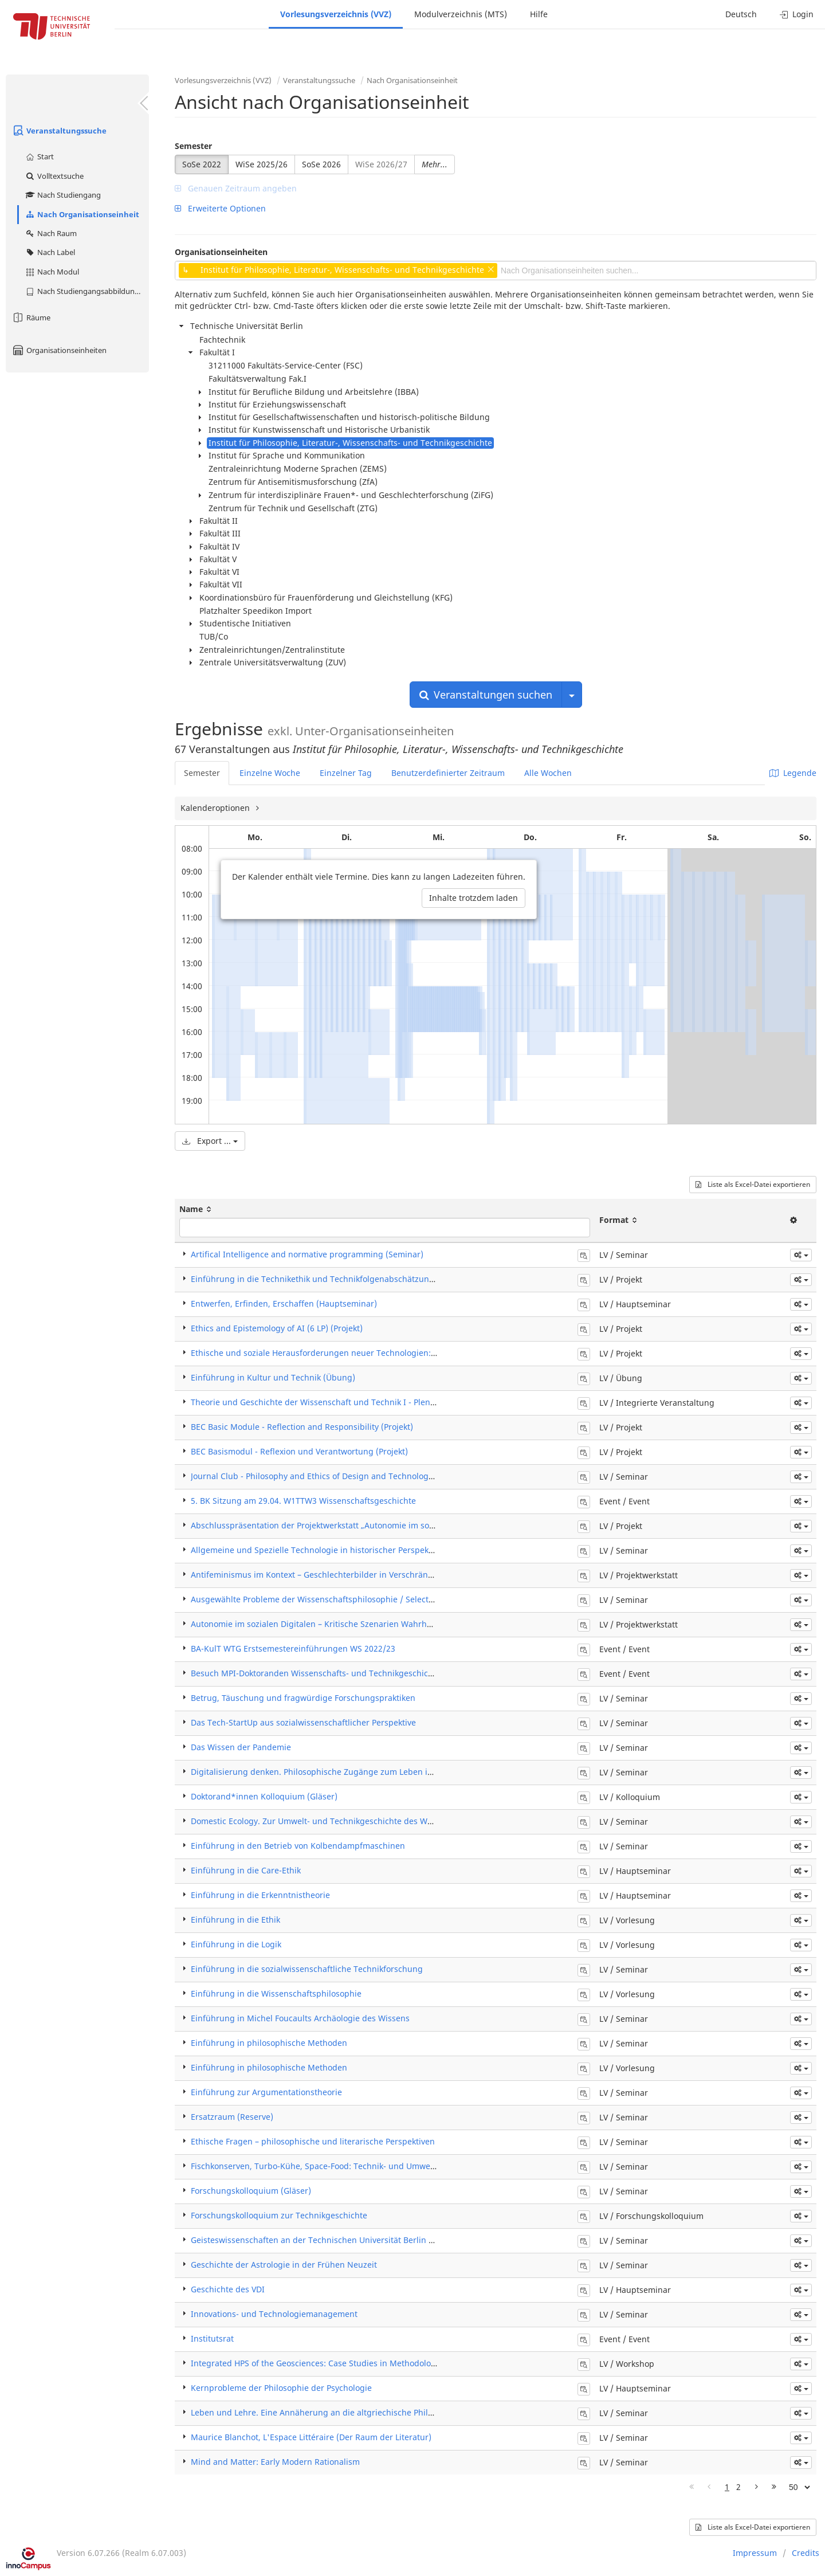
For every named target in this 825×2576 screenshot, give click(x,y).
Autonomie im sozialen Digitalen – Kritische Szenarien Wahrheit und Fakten (336, 1623)
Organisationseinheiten (59, 350)
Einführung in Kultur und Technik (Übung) (273, 1377)
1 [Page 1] (727, 2486)
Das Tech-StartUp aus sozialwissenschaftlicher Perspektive (303, 1722)
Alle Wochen (548, 772)
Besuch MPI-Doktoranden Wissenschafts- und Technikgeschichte (316, 1673)
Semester (193, 145)
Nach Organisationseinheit (82, 214)
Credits (805, 2552)
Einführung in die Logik (236, 1944)
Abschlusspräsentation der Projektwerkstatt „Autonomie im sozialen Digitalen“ (342, 1525)
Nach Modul (52, 271)
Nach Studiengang (63, 195)
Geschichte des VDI (228, 2289)
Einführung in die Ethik (235, 1919)
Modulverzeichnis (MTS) (460, 14)
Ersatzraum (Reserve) (232, 2116)
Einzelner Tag (346, 772)
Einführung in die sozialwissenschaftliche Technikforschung (307, 1968)
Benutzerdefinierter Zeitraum (448, 772)
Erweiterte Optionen (220, 208)
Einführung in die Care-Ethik (246, 1870)
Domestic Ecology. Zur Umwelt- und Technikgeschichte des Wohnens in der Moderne (354, 1821)
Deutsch (741, 14)
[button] (801, 1255)
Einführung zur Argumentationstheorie (266, 2092)
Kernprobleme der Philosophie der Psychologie (281, 2387)
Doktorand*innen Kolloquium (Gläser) (264, 1796)
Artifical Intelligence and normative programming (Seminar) (307, 1254)
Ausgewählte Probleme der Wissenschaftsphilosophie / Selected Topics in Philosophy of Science (375, 1599)
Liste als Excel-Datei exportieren (753, 1184)
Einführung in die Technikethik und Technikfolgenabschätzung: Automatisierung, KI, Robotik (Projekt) (387, 1278)
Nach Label (50, 252)
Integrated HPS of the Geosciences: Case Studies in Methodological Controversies (347, 2363)
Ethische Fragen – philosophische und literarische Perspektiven (313, 2141)
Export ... (210, 1140)
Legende (792, 772)
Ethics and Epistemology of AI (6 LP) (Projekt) (277, 1328)
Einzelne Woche (269, 772)
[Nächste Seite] (756, 2487)
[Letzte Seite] (774, 2487)
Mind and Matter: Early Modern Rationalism (275, 2461)
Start (39, 156)
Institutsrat (212, 2338)
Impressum (755, 2552)
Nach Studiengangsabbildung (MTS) (87, 291)
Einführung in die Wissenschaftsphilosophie (276, 1993)
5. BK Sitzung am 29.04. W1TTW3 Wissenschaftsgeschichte (303, 1500)
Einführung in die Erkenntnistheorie (260, 1894)
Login (797, 14)
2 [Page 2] (738, 2486)
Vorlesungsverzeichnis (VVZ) (335, 14)
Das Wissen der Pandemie (241, 1747)
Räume (30, 317)
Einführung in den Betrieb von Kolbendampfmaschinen (298, 1845)
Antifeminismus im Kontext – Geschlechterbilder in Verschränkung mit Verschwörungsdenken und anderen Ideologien (420, 1574)
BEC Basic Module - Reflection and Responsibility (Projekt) (302, 1426)
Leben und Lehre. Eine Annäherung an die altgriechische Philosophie (324, 2412)
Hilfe (539, 14)
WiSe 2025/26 (261, 164)
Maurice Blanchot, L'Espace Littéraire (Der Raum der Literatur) (311, 2437)
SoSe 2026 (321, 164)
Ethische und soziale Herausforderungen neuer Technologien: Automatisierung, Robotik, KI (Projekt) (384, 1352)
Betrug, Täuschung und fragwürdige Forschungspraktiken (303, 1697)
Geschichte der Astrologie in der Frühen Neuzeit (284, 2264)
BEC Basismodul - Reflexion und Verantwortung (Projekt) (299, 1451)
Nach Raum (51, 233)
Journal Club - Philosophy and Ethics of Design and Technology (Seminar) (332, 1476)
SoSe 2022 (201, 164)
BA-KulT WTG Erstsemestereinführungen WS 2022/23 (293, 1648)
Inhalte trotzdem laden (473, 897)
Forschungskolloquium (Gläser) (251, 2190)
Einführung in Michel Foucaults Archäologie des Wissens (300, 2018)
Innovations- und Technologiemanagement (274, 2313)
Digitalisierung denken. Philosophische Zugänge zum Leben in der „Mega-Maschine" (355, 1771)
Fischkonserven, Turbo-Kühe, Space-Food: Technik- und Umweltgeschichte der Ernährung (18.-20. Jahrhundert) (405, 2166)
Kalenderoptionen (216, 807)
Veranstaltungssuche (59, 131)
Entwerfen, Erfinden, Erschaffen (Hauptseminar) (284, 1303)
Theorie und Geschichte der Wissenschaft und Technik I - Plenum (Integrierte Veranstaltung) (370, 1402)
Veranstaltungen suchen (485, 694)
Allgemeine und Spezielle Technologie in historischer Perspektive (316, 1549)
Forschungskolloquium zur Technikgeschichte (279, 2215)
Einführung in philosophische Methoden (269, 2042)
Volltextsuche (54, 176)
